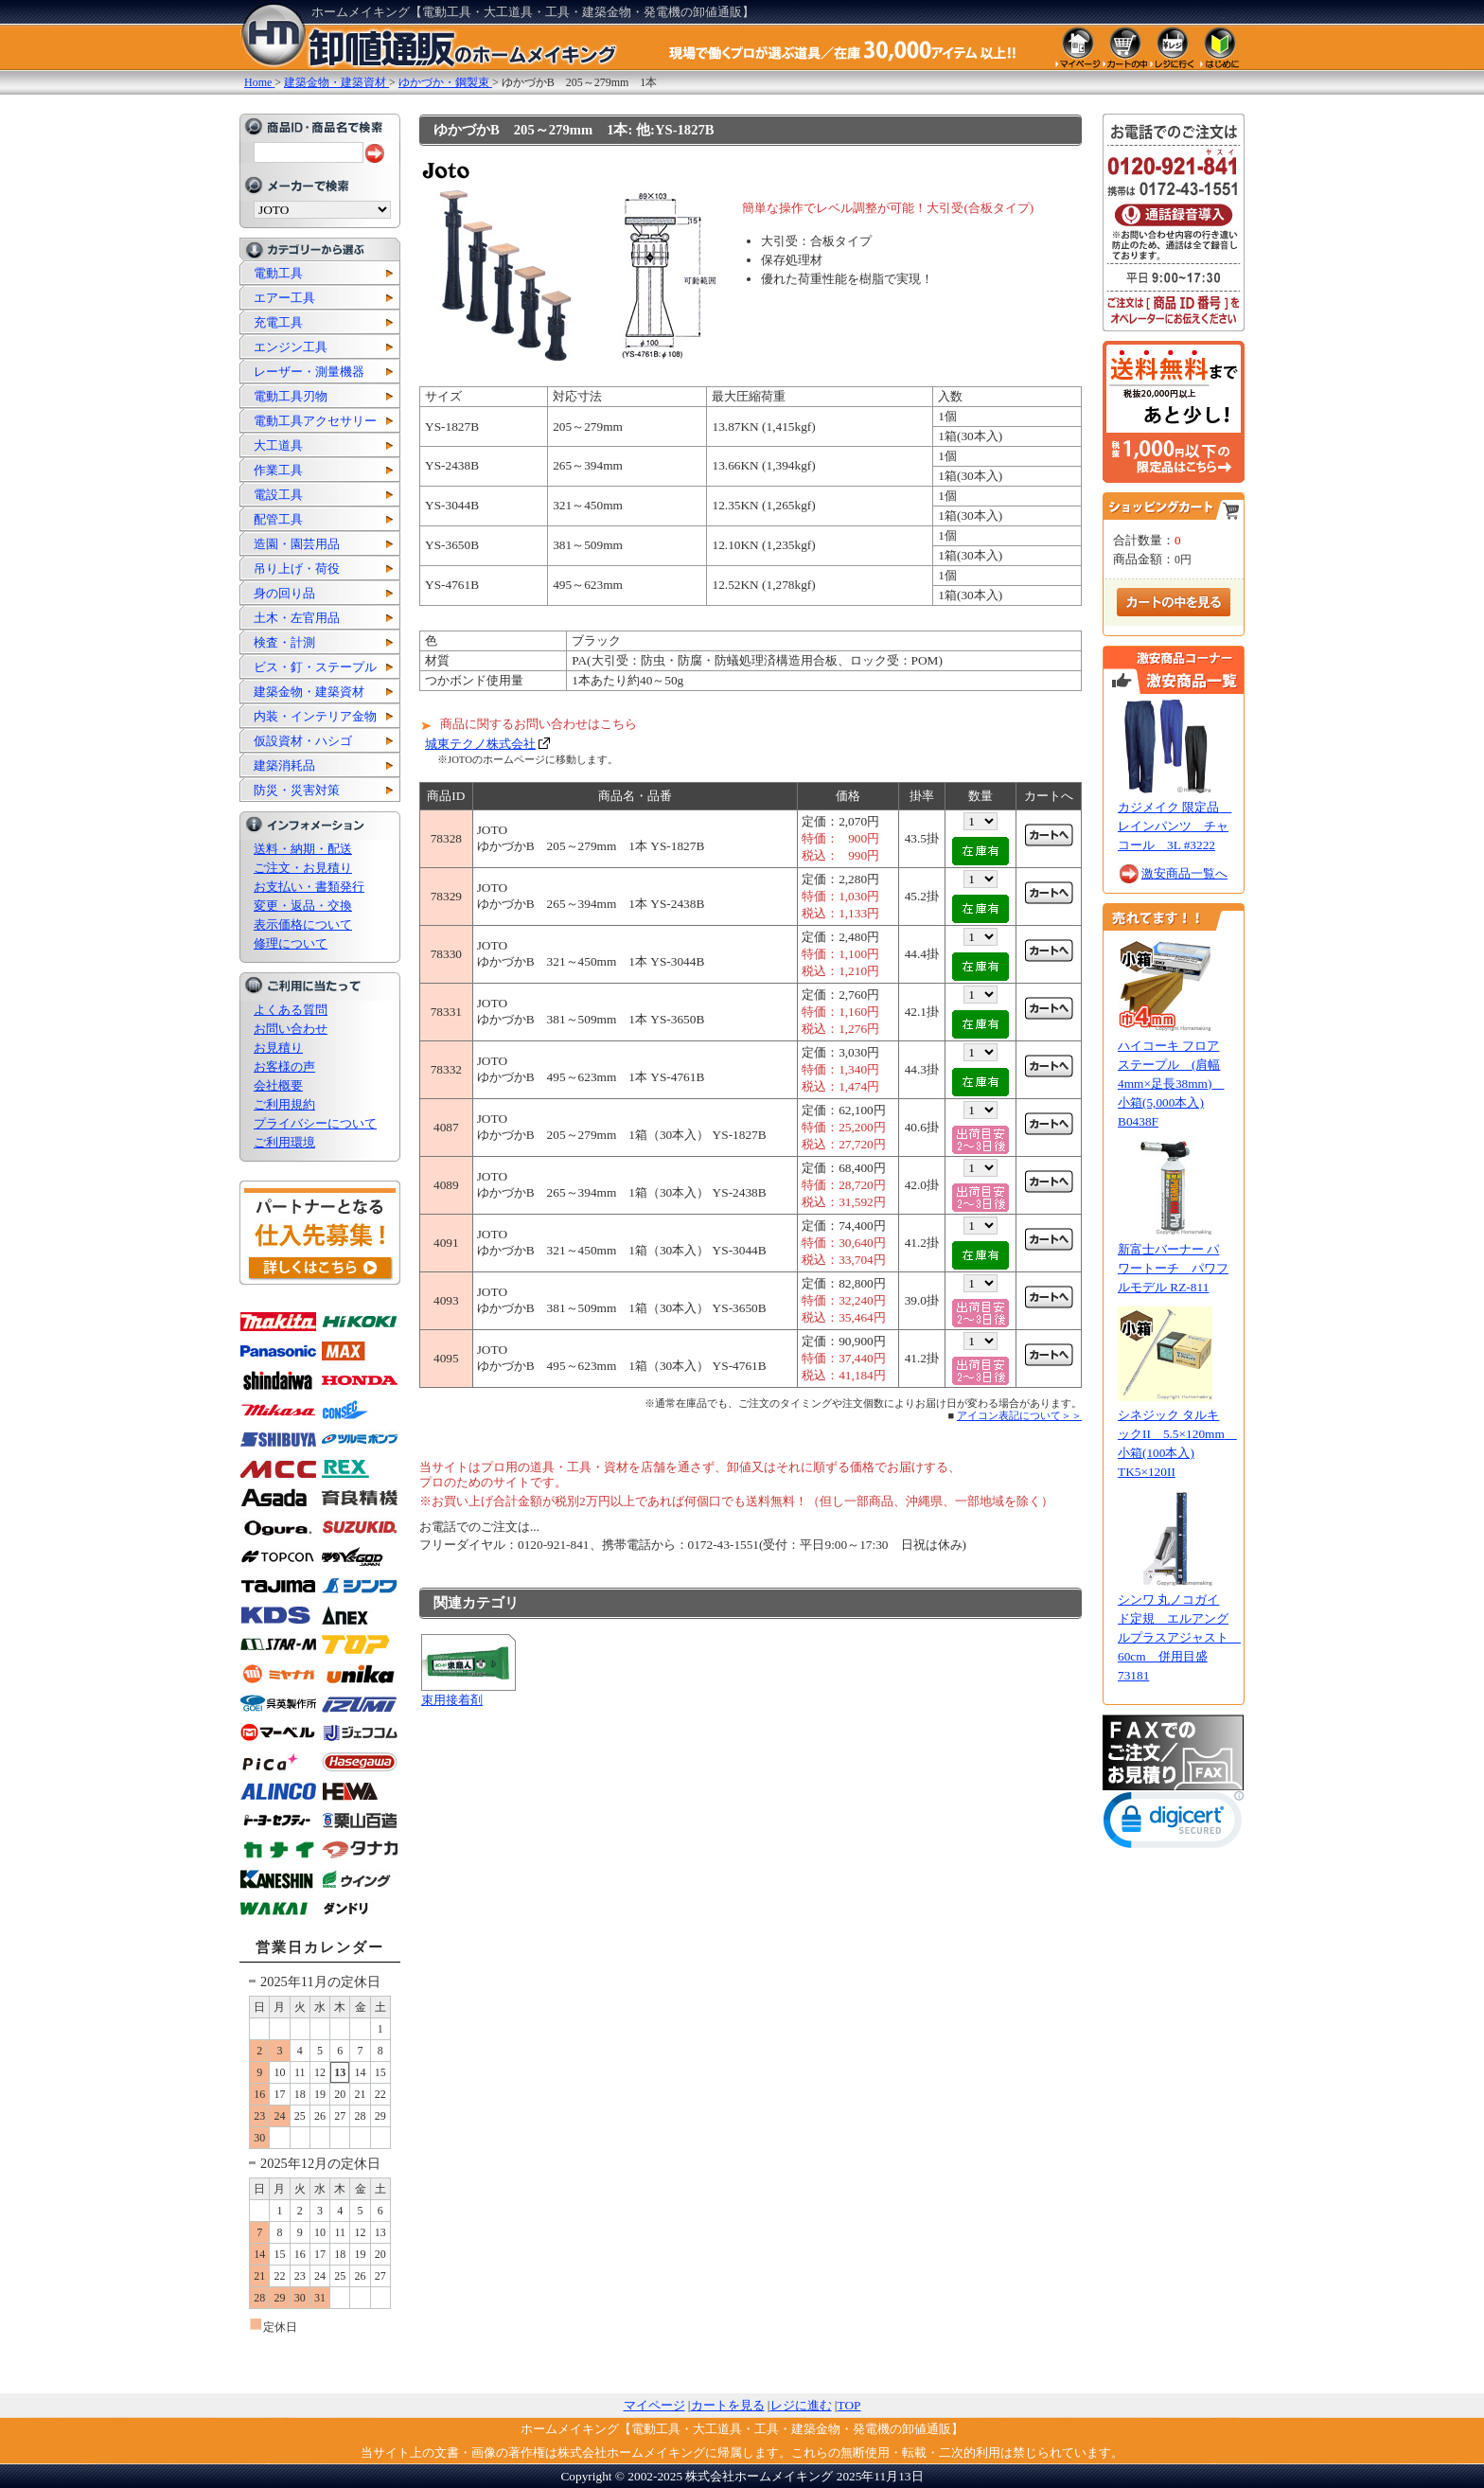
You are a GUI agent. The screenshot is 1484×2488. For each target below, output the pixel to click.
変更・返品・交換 (303, 905)
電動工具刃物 (290, 396)
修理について (290, 943)
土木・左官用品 (297, 618)
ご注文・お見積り (303, 868)
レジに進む (801, 2405)
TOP (849, 2405)
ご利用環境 (284, 1142)
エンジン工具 (290, 347)
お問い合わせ (290, 1029)
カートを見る (728, 2405)
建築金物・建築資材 (309, 691)
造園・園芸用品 (297, 544)
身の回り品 (284, 593)
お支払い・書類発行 (309, 887)
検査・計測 (284, 642)
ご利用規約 (284, 1104)
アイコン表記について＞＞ (1019, 1415)
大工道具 (278, 445)
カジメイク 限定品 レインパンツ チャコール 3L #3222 (1174, 826)
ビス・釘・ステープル (315, 667)
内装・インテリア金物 (315, 716)
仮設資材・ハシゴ (303, 741)
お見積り (278, 1047)
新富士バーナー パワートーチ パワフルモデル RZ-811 (1173, 1268)
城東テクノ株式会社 (480, 744)
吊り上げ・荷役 (297, 568)
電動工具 (278, 273)
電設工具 (278, 495)
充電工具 (278, 322)
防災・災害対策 (297, 790)
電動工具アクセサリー (315, 421)
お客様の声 (284, 1066)
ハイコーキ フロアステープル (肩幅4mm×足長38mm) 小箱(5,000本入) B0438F (1171, 1083)
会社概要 (278, 1085)
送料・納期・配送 (303, 849)
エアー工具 (284, 298)
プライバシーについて (315, 1123)
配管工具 (278, 519)
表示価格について (303, 924)
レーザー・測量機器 (309, 371)
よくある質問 (290, 1010)
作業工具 (278, 470)
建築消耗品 (284, 765)
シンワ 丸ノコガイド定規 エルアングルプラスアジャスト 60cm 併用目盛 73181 (1179, 1637)
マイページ (654, 2405)
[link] (1174, 1823)
